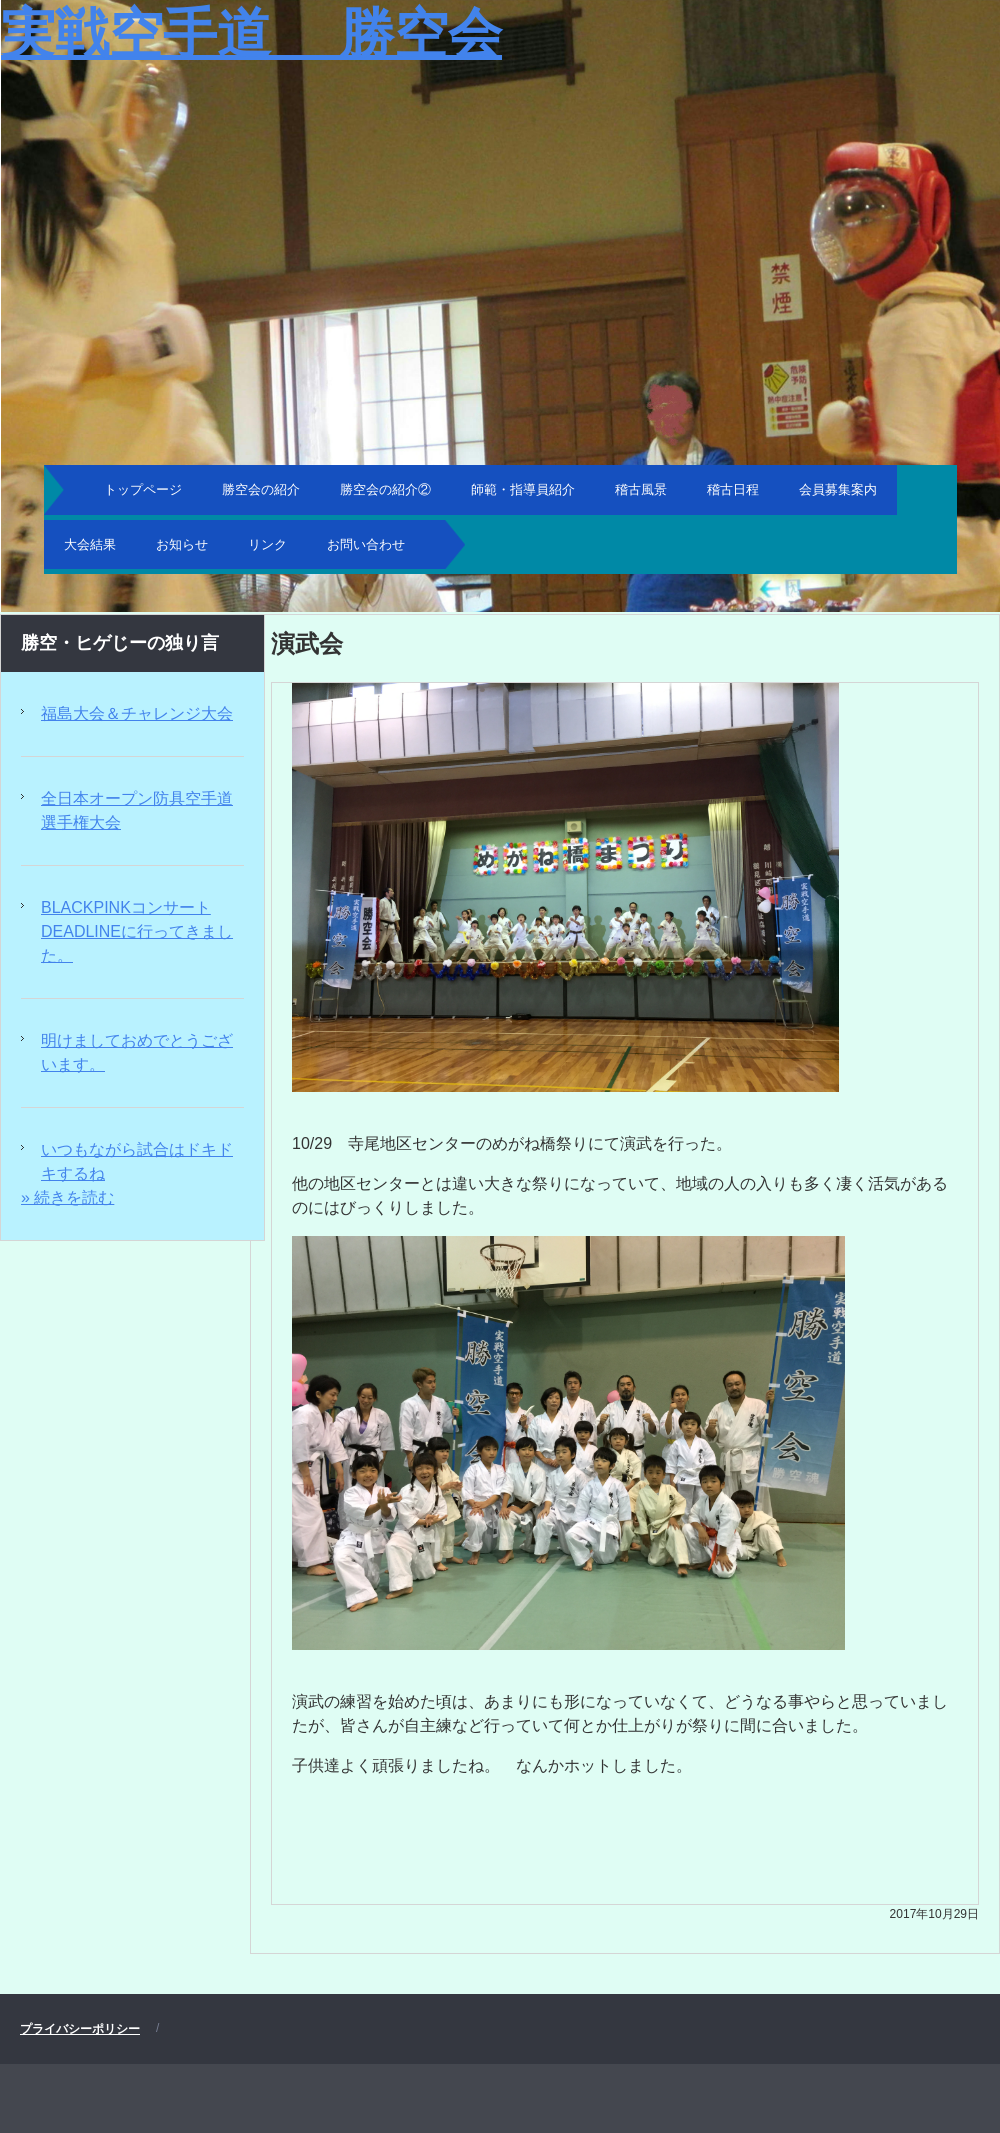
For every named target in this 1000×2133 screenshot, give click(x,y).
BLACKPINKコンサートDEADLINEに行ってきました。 (137, 931)
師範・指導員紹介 (523, 489)
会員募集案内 (838, 489)
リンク (267, 544)
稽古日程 (733, 489)
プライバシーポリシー (80, 2029)
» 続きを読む (67, 1197)
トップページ (143, 489)
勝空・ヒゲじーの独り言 (120, 643)
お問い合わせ (366, 544)
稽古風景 (641, 489)
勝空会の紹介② (385, 489)
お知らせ (182, 544)
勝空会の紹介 (261, 489)
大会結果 (90, 544)
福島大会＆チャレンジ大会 (137, 713)
